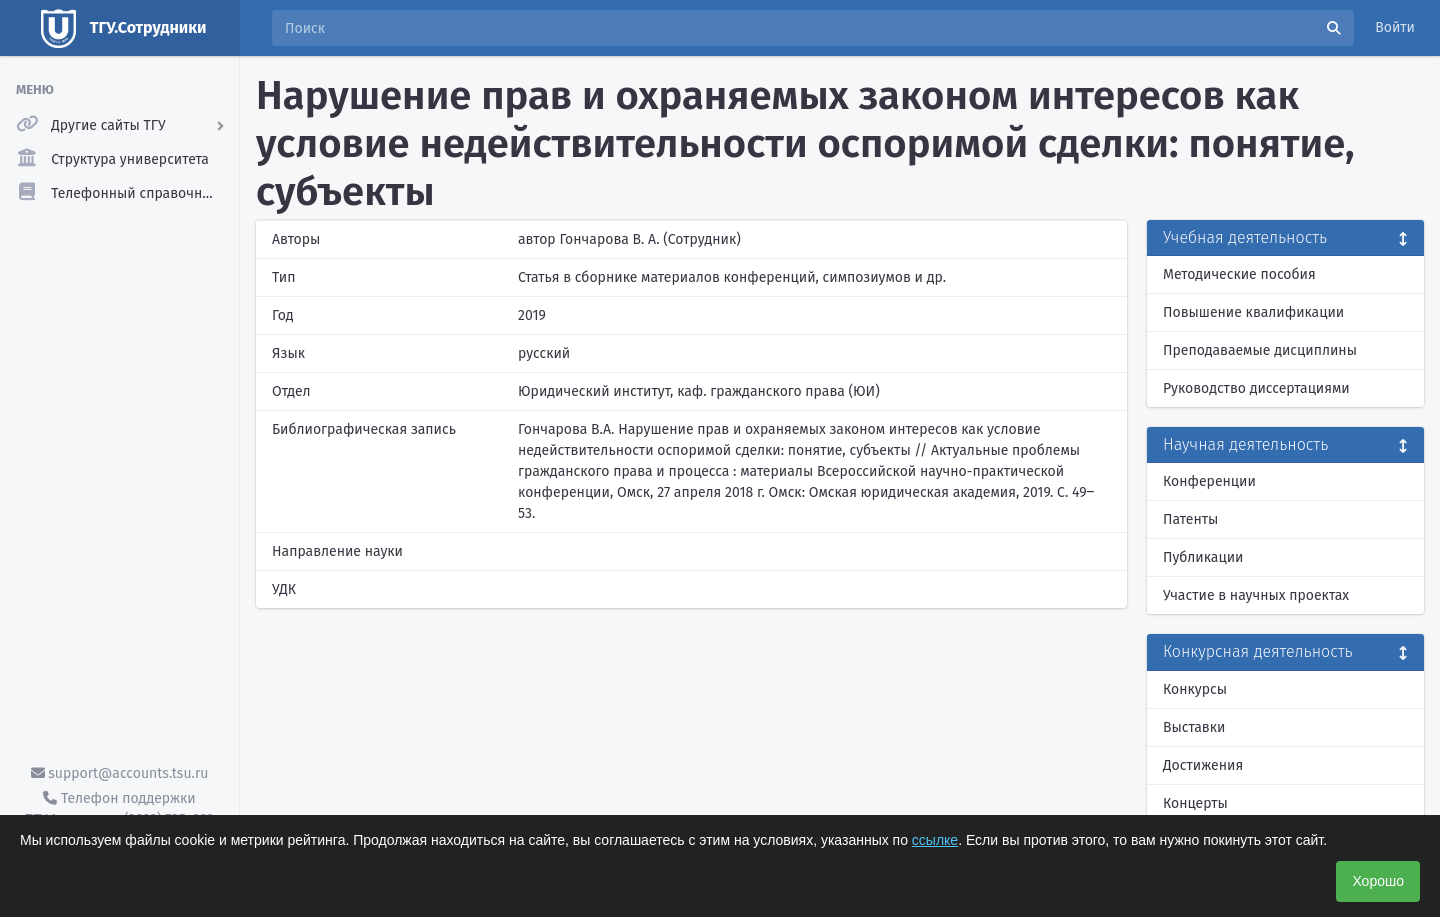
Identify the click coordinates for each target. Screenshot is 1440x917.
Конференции (1209, 481)
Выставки (1194, 727)
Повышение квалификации (1253, 312)
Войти (1395, 27)
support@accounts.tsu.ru (120, 773)
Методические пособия (1239, 274)
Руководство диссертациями (1256, 388)
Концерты (1195, 803)
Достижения (1203, 765)
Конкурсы (1195, 689)
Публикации (1203, 557)
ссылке (935, 840)
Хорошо (1378, 881)
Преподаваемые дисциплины (1260, 350)
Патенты (1190, 519)
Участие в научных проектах (1256, 595)
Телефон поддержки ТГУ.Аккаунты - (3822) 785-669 (119, 809)
